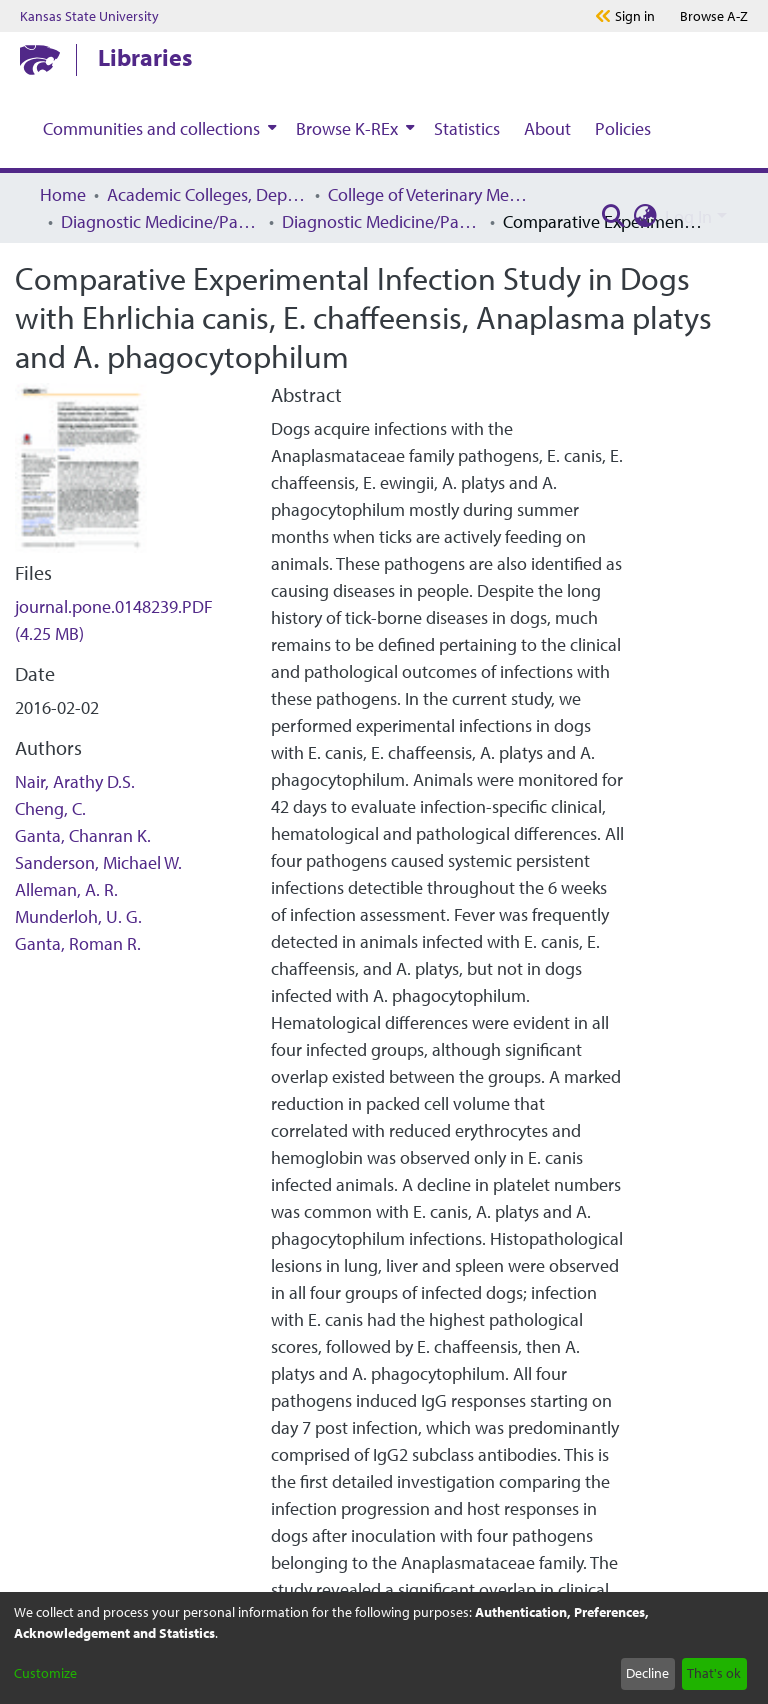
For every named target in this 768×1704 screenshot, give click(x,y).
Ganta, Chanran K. (83, 835)
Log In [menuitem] (688, 216)
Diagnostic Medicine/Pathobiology (161, 221)
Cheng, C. (50, 808)
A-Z (714, 16)
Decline (647, 1673)
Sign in (635, 16)
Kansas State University (89, 16)
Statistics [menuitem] (467, 128)
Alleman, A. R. (66, 889)
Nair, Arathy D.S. (75, 781)
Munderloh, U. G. (78, 916)
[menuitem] (157, 128)
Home (63, 194)
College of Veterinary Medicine (428, 194)
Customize (45, 1673)
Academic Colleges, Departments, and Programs (207, 194)
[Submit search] (613, 216)
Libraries (145, 57)
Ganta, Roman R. (78, 943)
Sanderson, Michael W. (98, 862)
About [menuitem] (547, 128)
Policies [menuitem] (623, 128)
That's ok (714, 1673)
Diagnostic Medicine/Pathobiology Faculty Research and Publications (382, 221)
